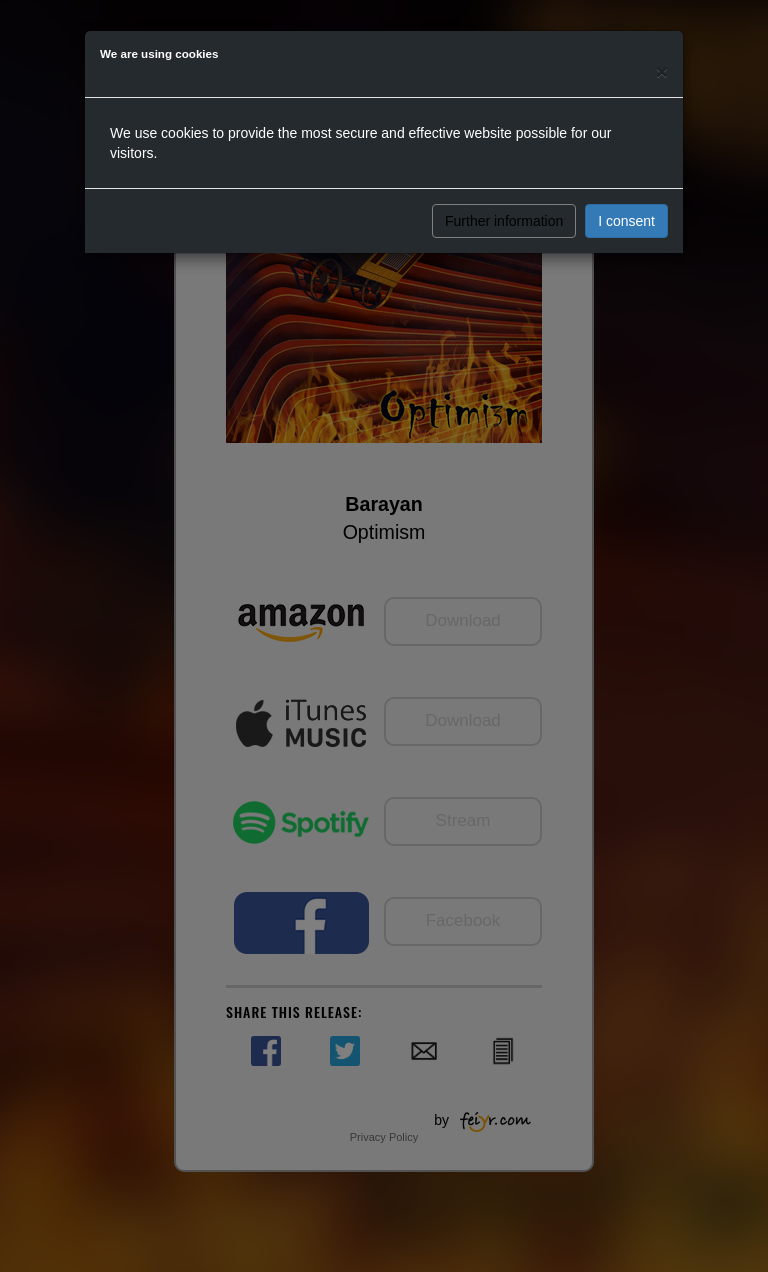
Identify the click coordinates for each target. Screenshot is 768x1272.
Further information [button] (504, 221)
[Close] (662, 71)
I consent (626, 221)
